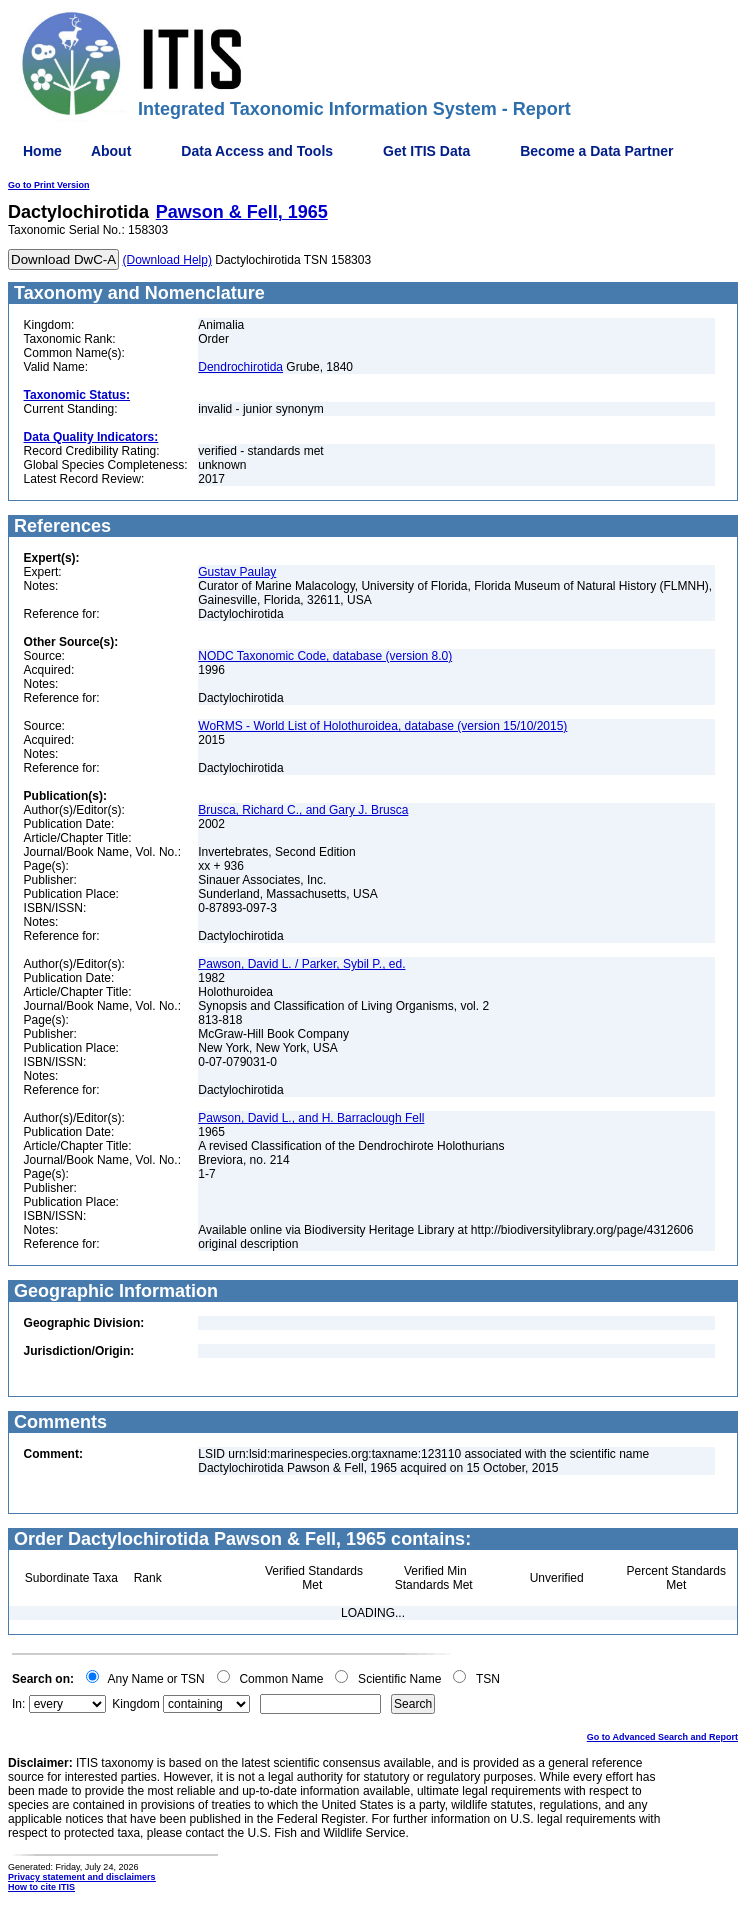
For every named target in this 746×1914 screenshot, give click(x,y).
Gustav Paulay (237, 572)
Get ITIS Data (426, 151)
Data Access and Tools (257, 151)
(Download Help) (167, 260)
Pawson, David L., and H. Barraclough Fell (311, 1118)
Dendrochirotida (240, 367)
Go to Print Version (49, 185)
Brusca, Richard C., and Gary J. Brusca (303, 810)
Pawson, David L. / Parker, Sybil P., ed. (301, 964)
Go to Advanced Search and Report (662, 1737)
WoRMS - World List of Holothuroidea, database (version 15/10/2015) (382, 726)
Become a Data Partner (596, 151)
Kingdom (135, 1704)
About (111, 151)
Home (42, 151)
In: (18, 1704)
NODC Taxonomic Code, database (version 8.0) (325, 656)
